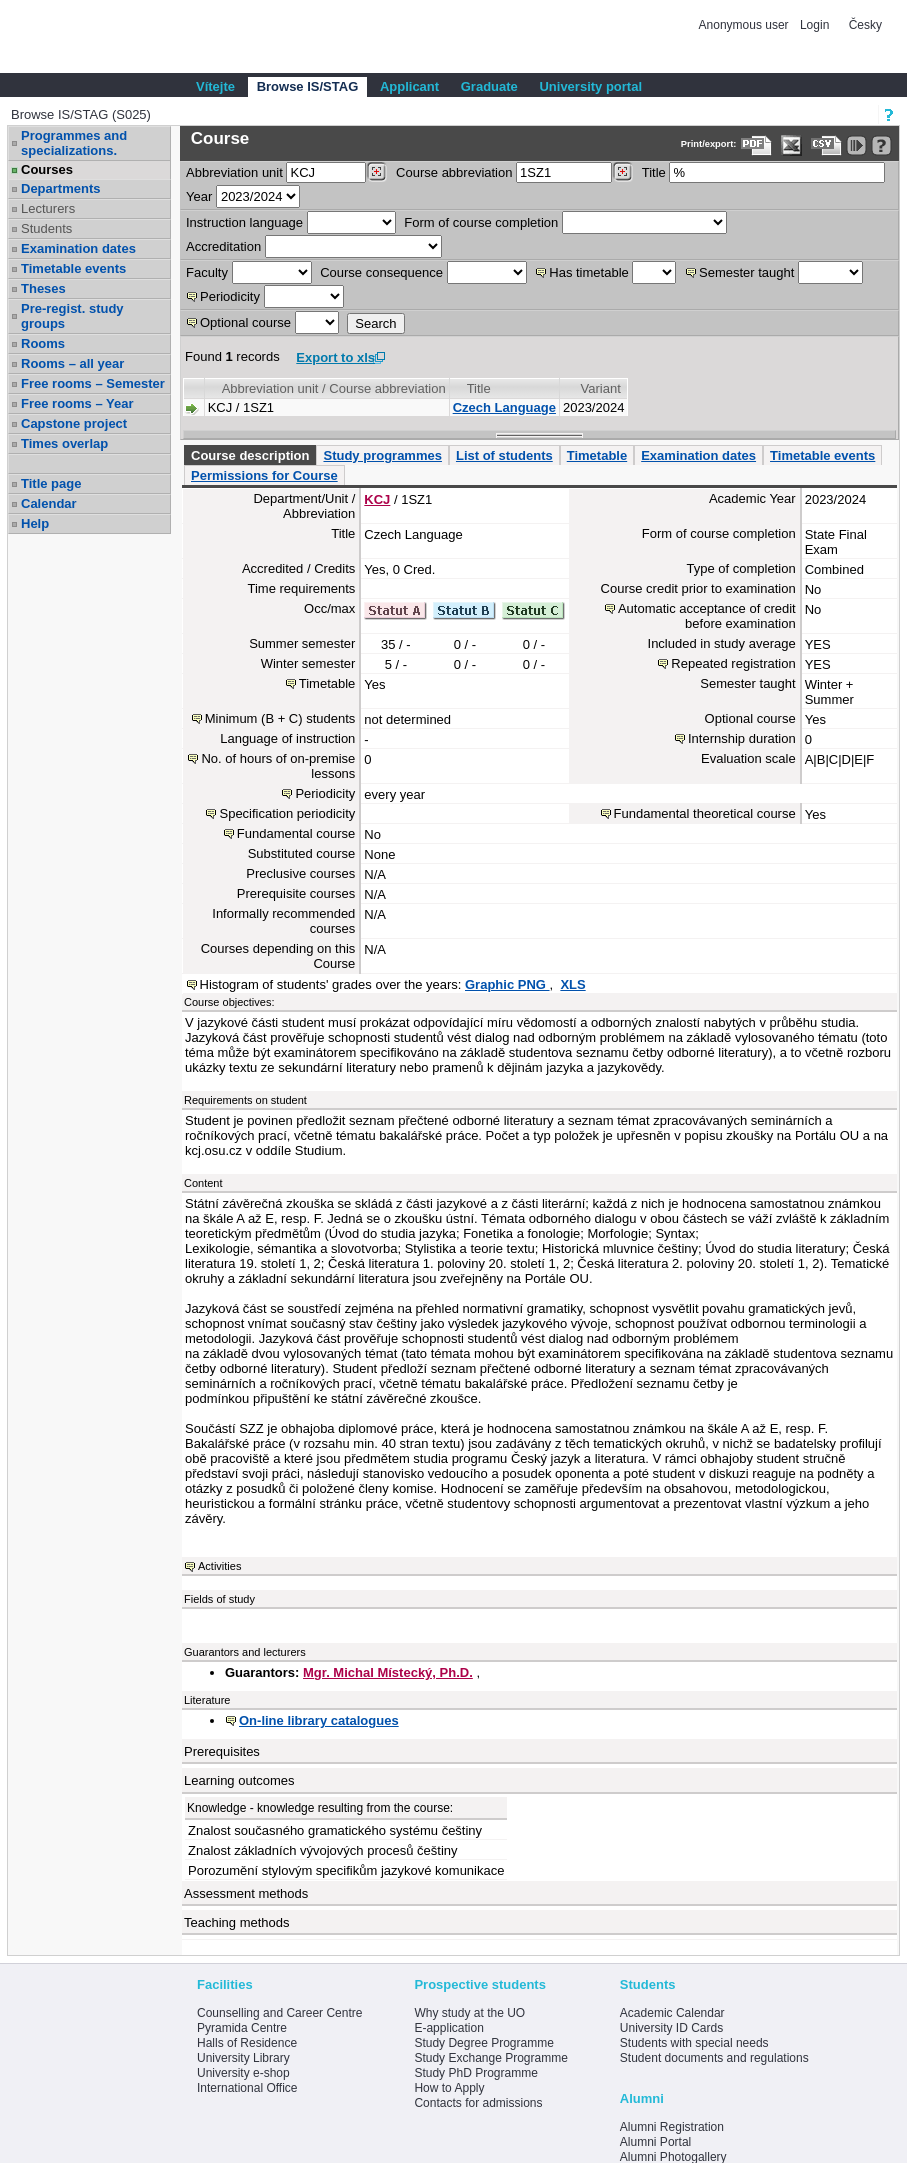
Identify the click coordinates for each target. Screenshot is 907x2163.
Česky (865, 25)
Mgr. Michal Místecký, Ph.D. (388, 1672)
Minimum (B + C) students (280, 718)
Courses (47, 169)
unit (234, 172)
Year (199, 196)
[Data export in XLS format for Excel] (791, 145)
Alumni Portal (655, 2142)
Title (654, 172)
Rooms (43, 343)
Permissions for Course (264, 475)
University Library (243, 2058)
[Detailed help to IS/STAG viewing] (881, 145)
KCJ (377, 499)
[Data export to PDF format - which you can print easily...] (756, 145)
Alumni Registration (672, 2127)
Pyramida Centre (242, 2028)
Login (814, 25)
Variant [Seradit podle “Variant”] (601, 388)
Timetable (597, 455)
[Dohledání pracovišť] (376, 172)
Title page (51, 483)
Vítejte (215, 86)
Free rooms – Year (77, 403)
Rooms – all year (72, 363)
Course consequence (381, 272)
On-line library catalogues (319, 1720)
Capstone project (74, 423)
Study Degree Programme (483, 2043)
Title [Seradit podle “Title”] (479, 388)
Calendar (49, 503)
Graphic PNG (507, 984)
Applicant (409, 86)
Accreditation (223, 246)
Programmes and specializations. (74, 143)
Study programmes (382, 455)
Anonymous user (745, 25)
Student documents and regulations (714, 2058)
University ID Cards (671, 2028)
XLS (572, 984)
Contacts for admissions (478, 2103)
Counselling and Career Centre (279, 2013)
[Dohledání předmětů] (622, 172)
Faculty (207, 272)
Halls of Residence (247, 2043)
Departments (60, 188)
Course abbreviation (454, 172)
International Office (247, 2088)
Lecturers (48, 208)
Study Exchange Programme (490, 2058)
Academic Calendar (672, 2013)
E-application (448, 2028)
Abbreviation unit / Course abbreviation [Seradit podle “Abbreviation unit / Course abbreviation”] (334, 388)
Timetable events (73, 268)
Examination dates (78, 248)
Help (35, 523)
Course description (250, 455)
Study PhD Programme (475, 2073)
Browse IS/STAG (308, 86)
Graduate (489, 86)
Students (46, 228)
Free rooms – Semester (93, 383)
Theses (43, 288)
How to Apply (449, 2088)
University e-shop (243, 2073)
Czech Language (504, 407)
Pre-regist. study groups (72, 316)
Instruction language (244, 222)
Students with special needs (694, 2043)
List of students (504, 455)
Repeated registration (733, 663)
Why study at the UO (469, 2013)
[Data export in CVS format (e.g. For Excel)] (826, 145)
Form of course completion (481, 222)
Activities (219, 1566)
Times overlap (64, 443)
